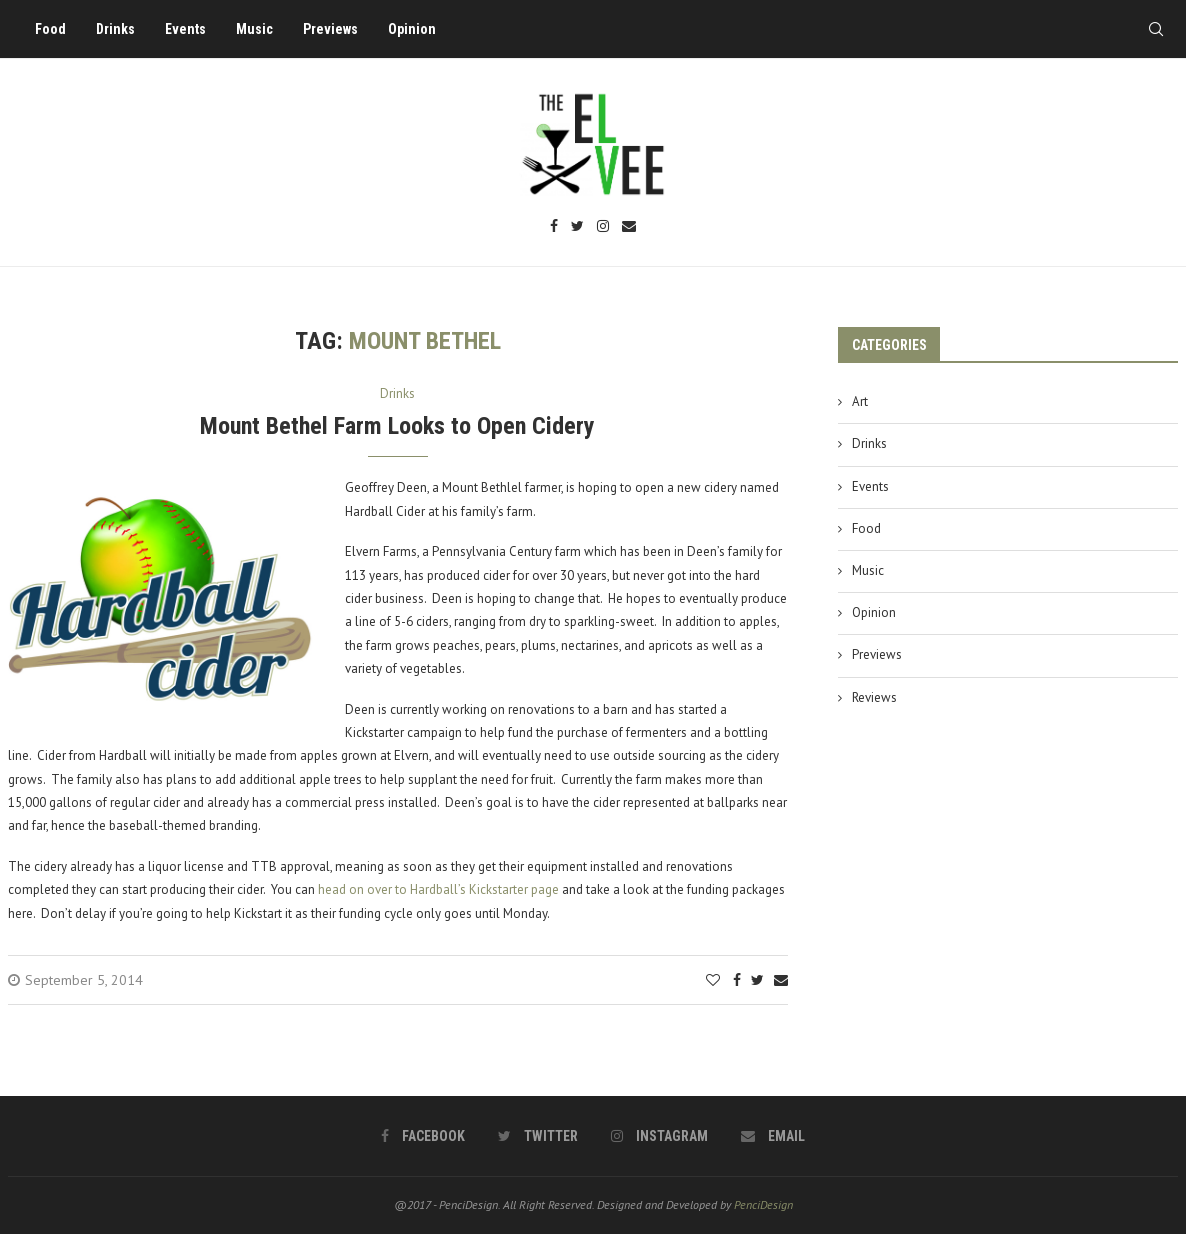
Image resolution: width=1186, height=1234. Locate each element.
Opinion (412, 29)
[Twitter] (577, 227)
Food (50, 29)
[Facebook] (554, 227)
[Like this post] (713, 980)
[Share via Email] (781, 980)
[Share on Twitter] (757, 980)
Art (860, 401)
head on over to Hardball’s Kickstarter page (438, 889)
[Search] (1156, 29)
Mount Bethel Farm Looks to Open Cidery (397, 426)
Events (185, 29)
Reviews (874, 697)
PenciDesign (763, 1204)
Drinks (115, 29)
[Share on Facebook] (737, 980)
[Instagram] (603, 227)
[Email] (629, 227)
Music (254, 29)
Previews (330, 29)
